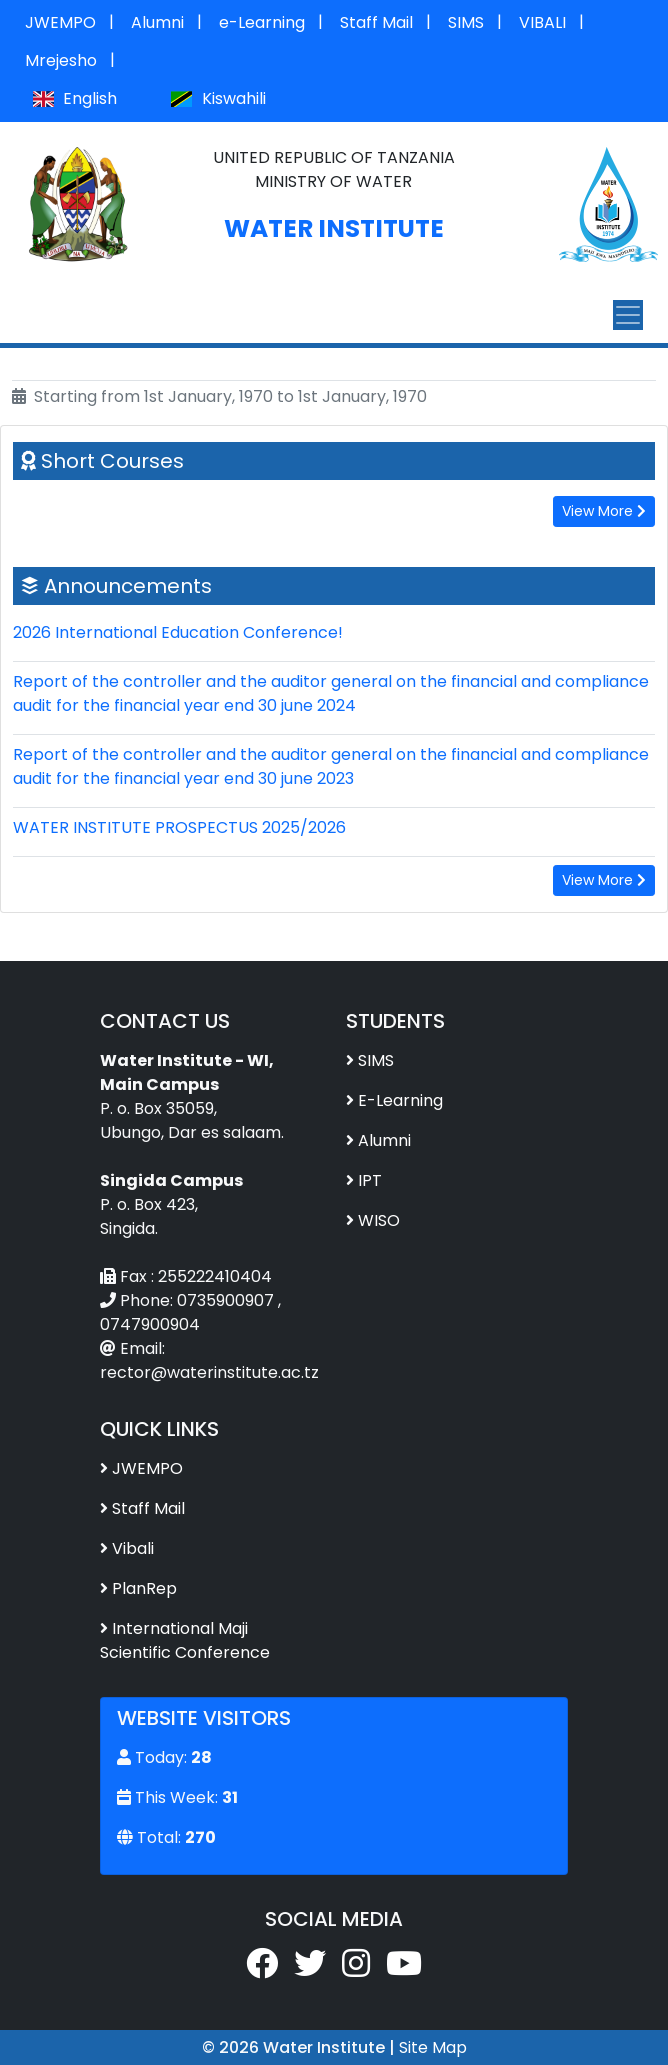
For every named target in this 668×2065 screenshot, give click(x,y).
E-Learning (400, 1100)
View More (604, 511)
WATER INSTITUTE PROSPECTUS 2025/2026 (179, 827)
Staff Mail (376, 22)
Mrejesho (61, 60)
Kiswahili (218, 98)
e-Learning (262, 22)
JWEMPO (60, 22)
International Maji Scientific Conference (185, 1640)
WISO (379, 1220)
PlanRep (144, 1588)
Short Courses (112, 461)
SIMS (466, 22)
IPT (370, 1180)
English (75, 98)
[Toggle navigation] (628, 315)
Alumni (157, 22)
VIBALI (542, 22)
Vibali (133, 1548)
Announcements (128, 586)
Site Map (433, 2047)
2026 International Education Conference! (178, 632)
